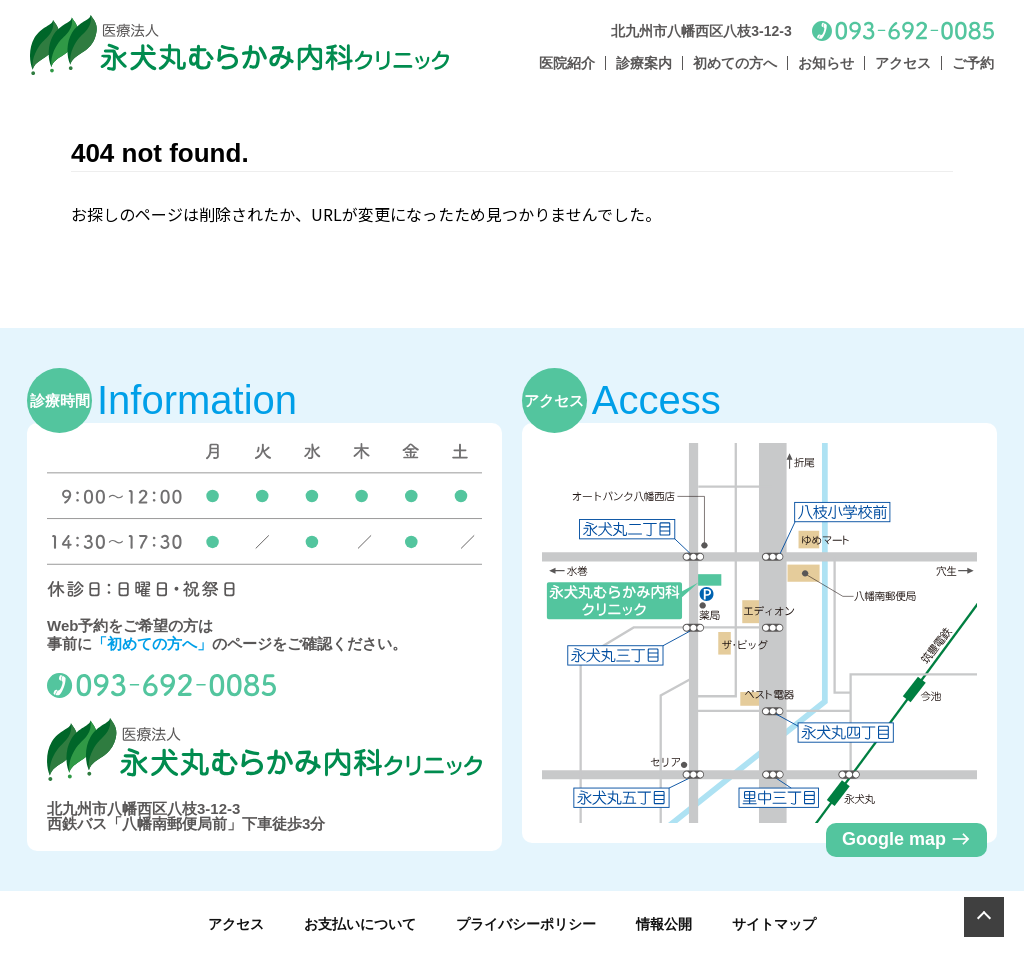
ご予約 (973, 63)
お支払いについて (360, 924)
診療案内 (644, 63)
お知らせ (826, 63)
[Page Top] (984, 917)
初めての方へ (735, 63)
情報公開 (664, 924)
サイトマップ (774, 924)
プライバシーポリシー (526, 924)
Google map (906, 839)
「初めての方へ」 (152, 643)
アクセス (903, 63)
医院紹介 (567, 63)
